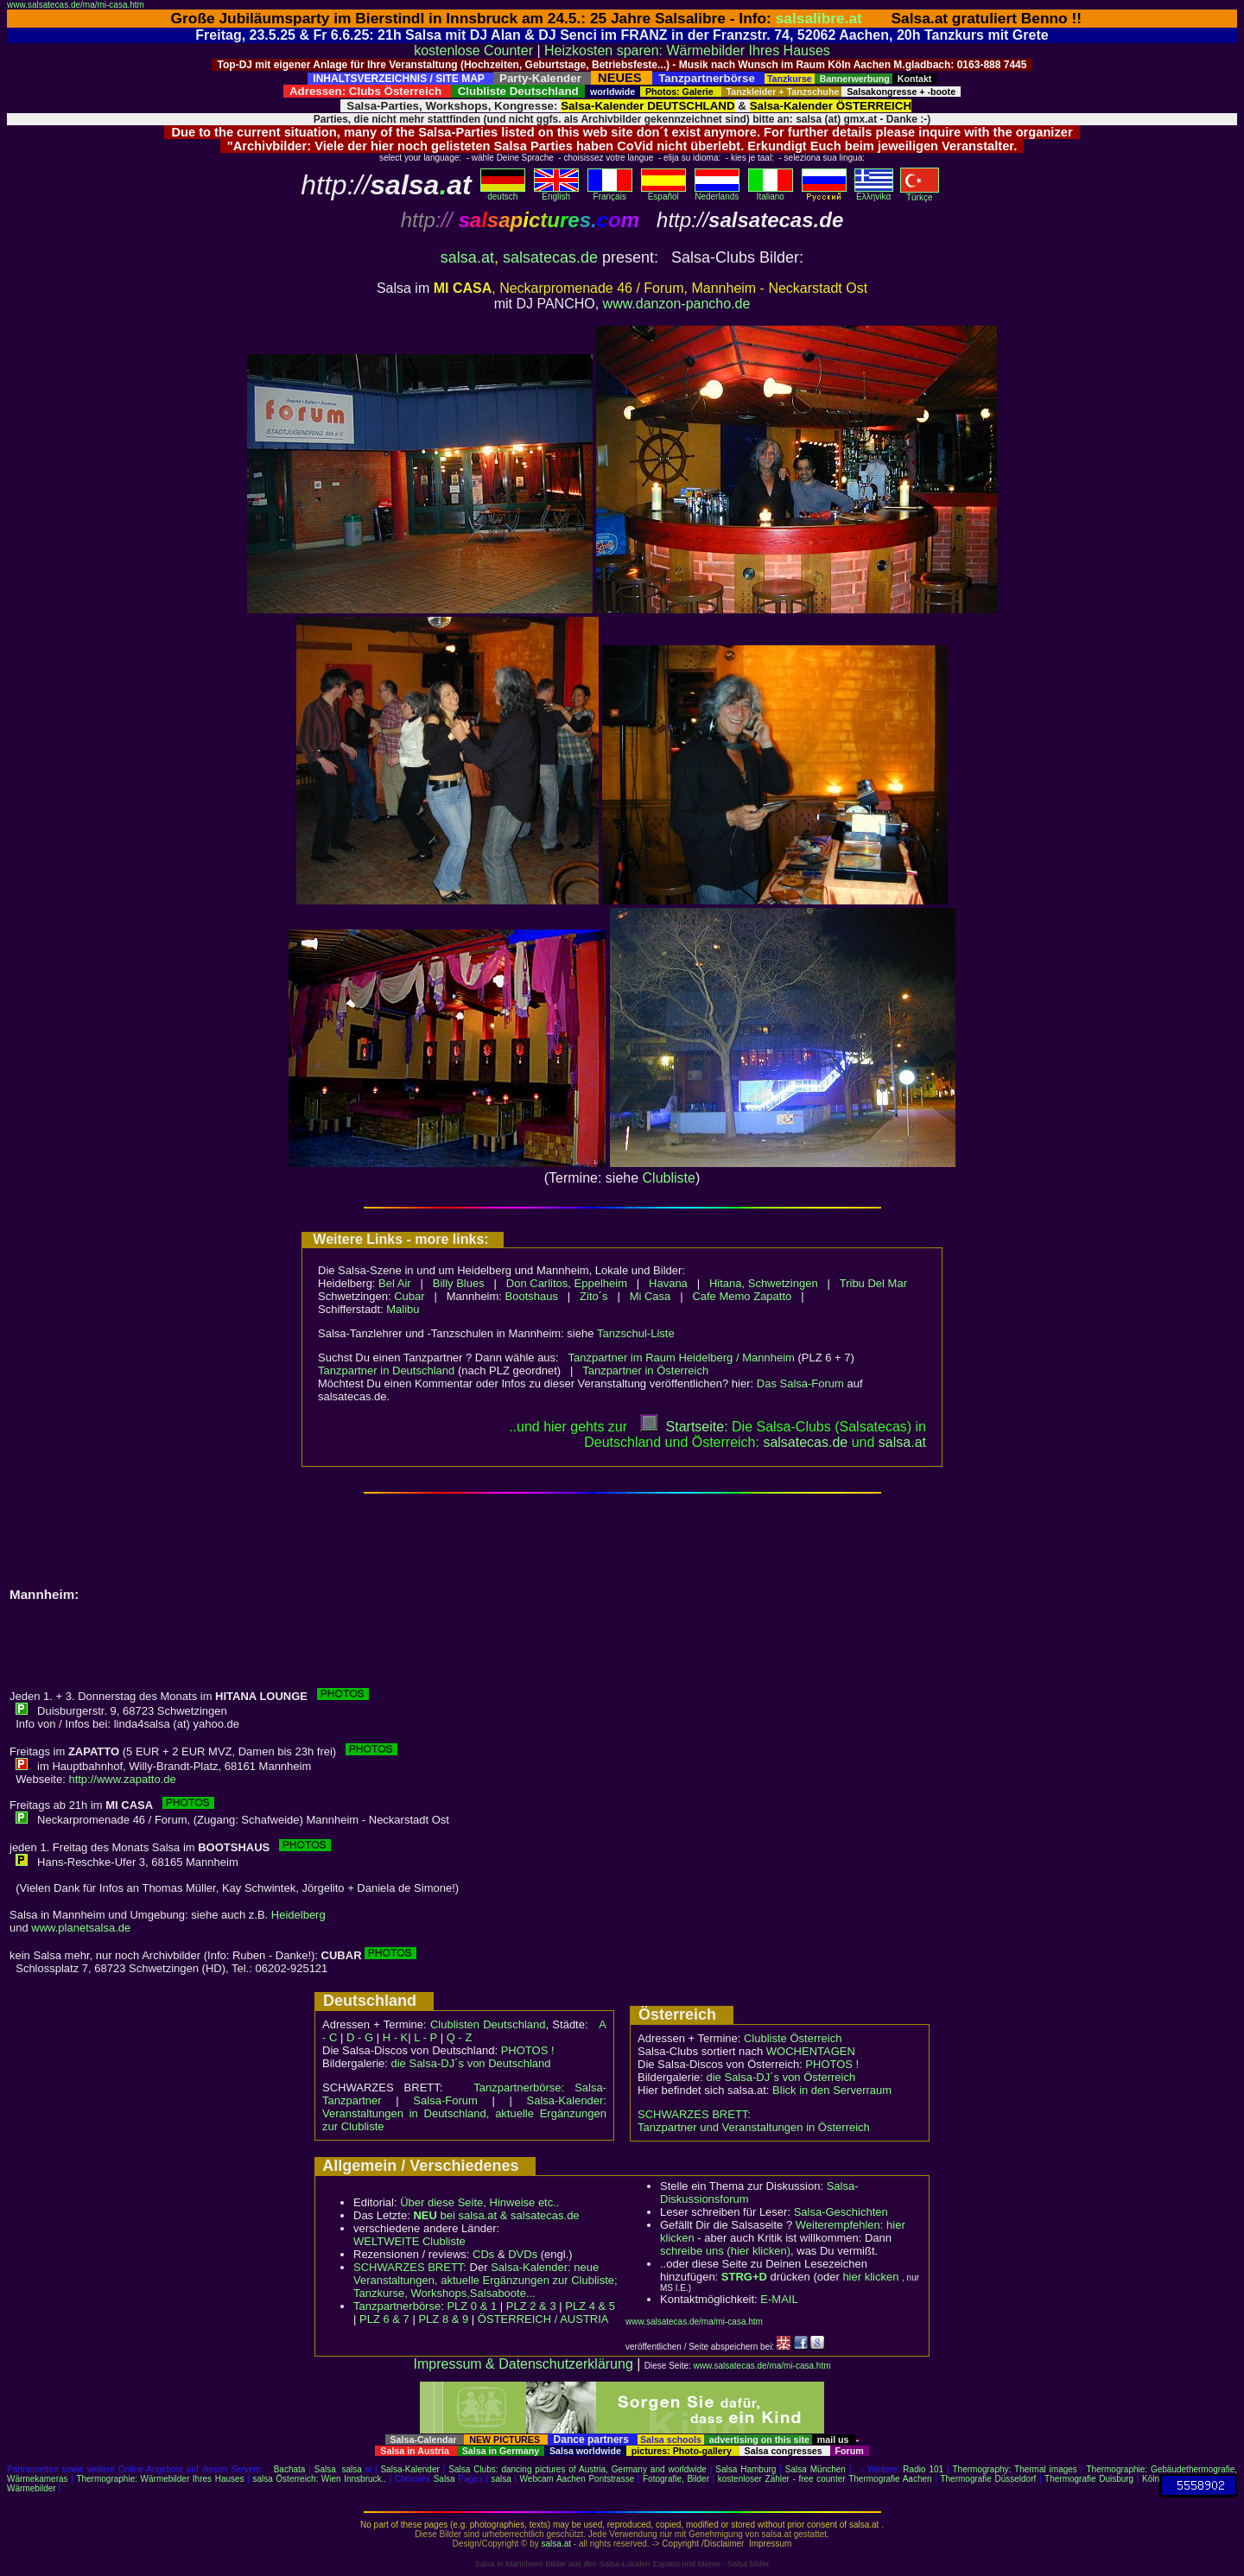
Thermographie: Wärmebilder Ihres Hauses (160, 2479)
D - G (359, 2037)
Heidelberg (298, 1914)
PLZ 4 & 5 (590, 2306)
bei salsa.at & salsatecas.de (496, 2215)
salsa (352, 2469)
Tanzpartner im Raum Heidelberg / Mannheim (681, 1357)
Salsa (325, 2469)
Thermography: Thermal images (1015, 2469)
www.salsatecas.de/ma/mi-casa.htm (75, 5)
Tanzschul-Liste (636, 1333)
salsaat (902, 1442)
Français (609, 192)
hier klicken (870, 2276)
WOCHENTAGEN (810, 2051)
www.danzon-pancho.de (677, 303)
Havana (668, 1283)
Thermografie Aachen (889, 2479)
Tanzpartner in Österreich (645, 1370)
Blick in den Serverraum (832, 2090)
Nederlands (717, 192)
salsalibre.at (819, 18)
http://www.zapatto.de (121, 1779)
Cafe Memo (721, 1296)
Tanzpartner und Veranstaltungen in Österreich (754, 2127)
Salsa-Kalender (409, 2469)
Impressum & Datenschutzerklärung (522, 2364)
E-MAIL (778, 2299)
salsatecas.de (550, 257)
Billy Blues (459, 1283)
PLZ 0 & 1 (472, 2306)
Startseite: (684, 1426)
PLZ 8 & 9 (443, 2319)
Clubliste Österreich (792, 2038)
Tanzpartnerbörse (397, 2306)
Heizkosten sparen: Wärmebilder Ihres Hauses (687, 50)
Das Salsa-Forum (800, 1383)
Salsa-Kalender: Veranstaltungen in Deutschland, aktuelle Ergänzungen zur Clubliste (464, 2113)
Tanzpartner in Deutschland (386, 1370)
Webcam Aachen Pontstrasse (577, 2479)
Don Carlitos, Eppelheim (566, 1283)
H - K (396, 2037)
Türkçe (919, 193)
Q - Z (460, 2037)
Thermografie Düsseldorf (988, 2479)
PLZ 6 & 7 (384, 2319)
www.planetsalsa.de (80, 1927)
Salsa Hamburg (745, 2469)
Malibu (402, 1309)
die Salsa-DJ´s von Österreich (781, 2077)
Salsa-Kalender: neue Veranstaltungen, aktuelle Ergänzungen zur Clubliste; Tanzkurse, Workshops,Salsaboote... (485, 2280)
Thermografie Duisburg (1088, 2479)
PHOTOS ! (528, 2050)
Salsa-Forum (445, 2100)
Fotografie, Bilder (676, 2479)
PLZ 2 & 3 (531, 2306)
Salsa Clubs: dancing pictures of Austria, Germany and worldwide (577, 2469)
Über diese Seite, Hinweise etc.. (479, 2202)
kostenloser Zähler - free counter (783, 2479)
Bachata (290, 2469)
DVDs (522, 2254)
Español (663, 192)
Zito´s (594, 1296)
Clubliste (669, 1178)
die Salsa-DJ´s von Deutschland (471, 2063)
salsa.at (467, 257)
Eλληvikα (873, 192)
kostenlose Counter (473, 50)
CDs (483, 2254)
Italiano (770, 192)
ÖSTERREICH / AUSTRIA (543, 2319)
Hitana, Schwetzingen (763, 1283)
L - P (425, 2037)
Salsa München (815, 2469)
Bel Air (394, 1283)
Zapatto (772, 1296)
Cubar (409, 1296)
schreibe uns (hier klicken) (725, 2250)
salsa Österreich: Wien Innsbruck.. (319, 2479)
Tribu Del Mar (873, 1283)
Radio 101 (923, 2469)
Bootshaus (531, 1296)
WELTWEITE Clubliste (409, 2241)
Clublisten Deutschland (488, 2024)
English (556, 192)
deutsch (502, 192)
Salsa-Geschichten (841, 2211)
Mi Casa (650, 1296)
